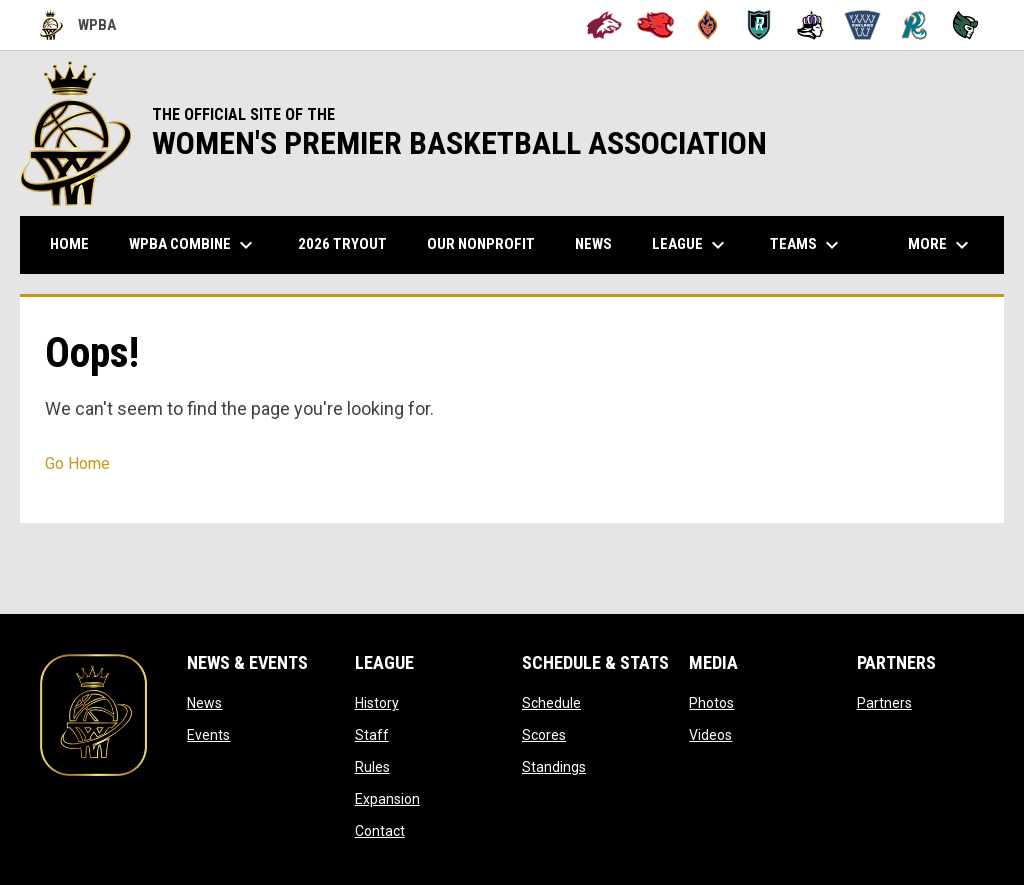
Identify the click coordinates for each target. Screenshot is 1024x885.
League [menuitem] (691, 245)
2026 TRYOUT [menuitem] (350, 243)
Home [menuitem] (69, 244)
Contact (380, 831)
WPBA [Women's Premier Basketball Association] (78, 25)
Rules (372, 767)
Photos (711, 703)
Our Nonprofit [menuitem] (488, 243)
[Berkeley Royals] (759, 25)
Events (208, 735)
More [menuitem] (941, 245)
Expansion (387, 799)
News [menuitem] (593, 244)
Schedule (551, 703)
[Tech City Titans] (965, 25)
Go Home (77, 463)
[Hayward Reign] (810, 25)
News (204, 703)
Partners (884, 703)
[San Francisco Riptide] (914, 25)
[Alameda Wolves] (604, 25)
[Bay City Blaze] (707, 25)
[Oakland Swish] (862, 25)
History (377, 703)
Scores (544, 735)
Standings (554, 767)
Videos (710, 735)
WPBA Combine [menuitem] (193, 245)
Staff (372, 735)
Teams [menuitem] (807, 245)
